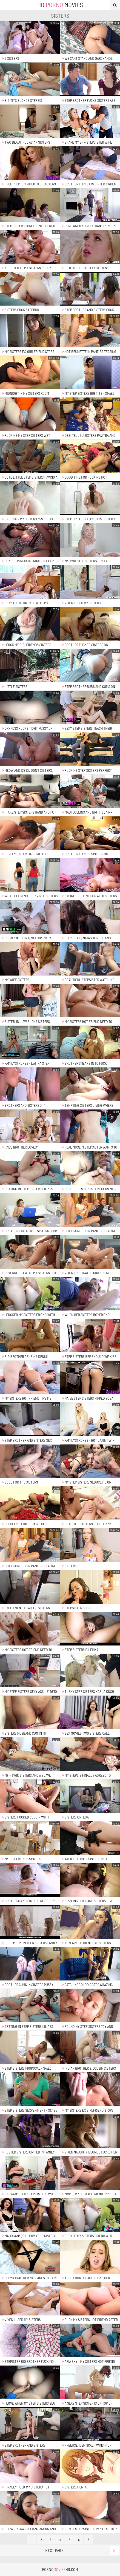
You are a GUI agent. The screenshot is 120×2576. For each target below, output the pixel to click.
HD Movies (60, 4)
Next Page (82, 2550)
